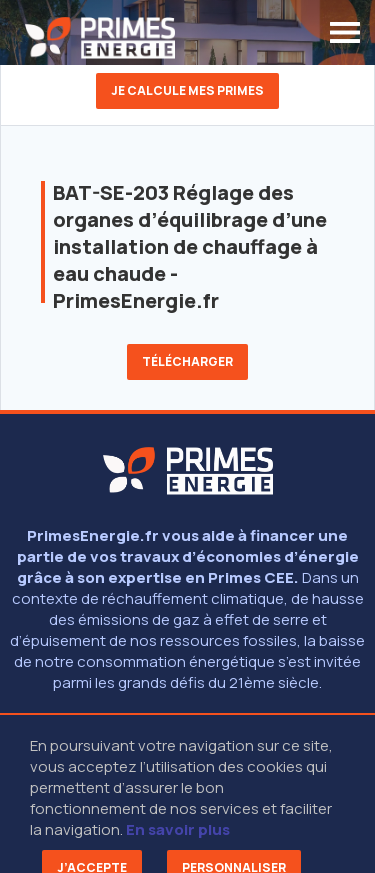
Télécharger (187, 361)
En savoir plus (178, 829)
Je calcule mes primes (187, 90)
